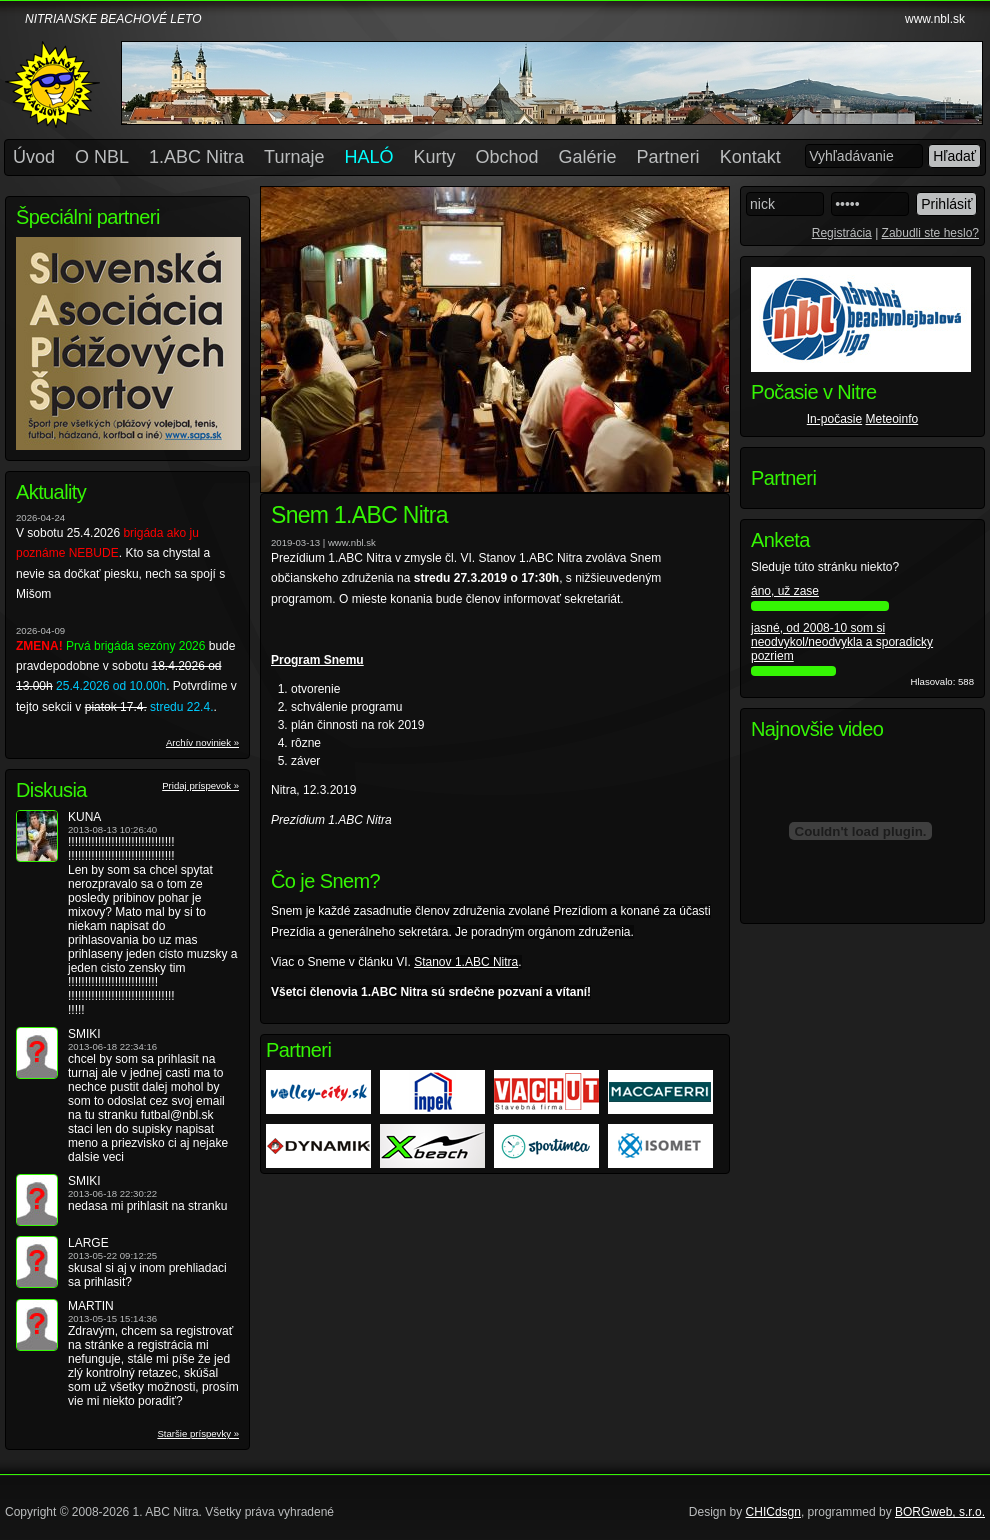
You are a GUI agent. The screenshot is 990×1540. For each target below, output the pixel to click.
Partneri (668, 157)
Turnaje (294, 157)
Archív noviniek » (202, 742)
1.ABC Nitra (196, 157)
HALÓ (368, 157)
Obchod (507, 157)
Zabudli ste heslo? (930, 233)
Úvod (34, 157)
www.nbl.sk (935, 19)
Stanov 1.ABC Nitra (466, 962)
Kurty (435, 157)
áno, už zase (785, 591)
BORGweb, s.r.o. (940, 1512)
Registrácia (842, 233)
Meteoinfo (892, 419)
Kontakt (750, 157)
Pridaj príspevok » (200, 785)
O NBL (102, 157)
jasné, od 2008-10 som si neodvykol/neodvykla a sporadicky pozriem (842, 642)
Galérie (588, 157)
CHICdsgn (773, 1512)
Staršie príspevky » (198, 1433)
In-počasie (834, 419)
